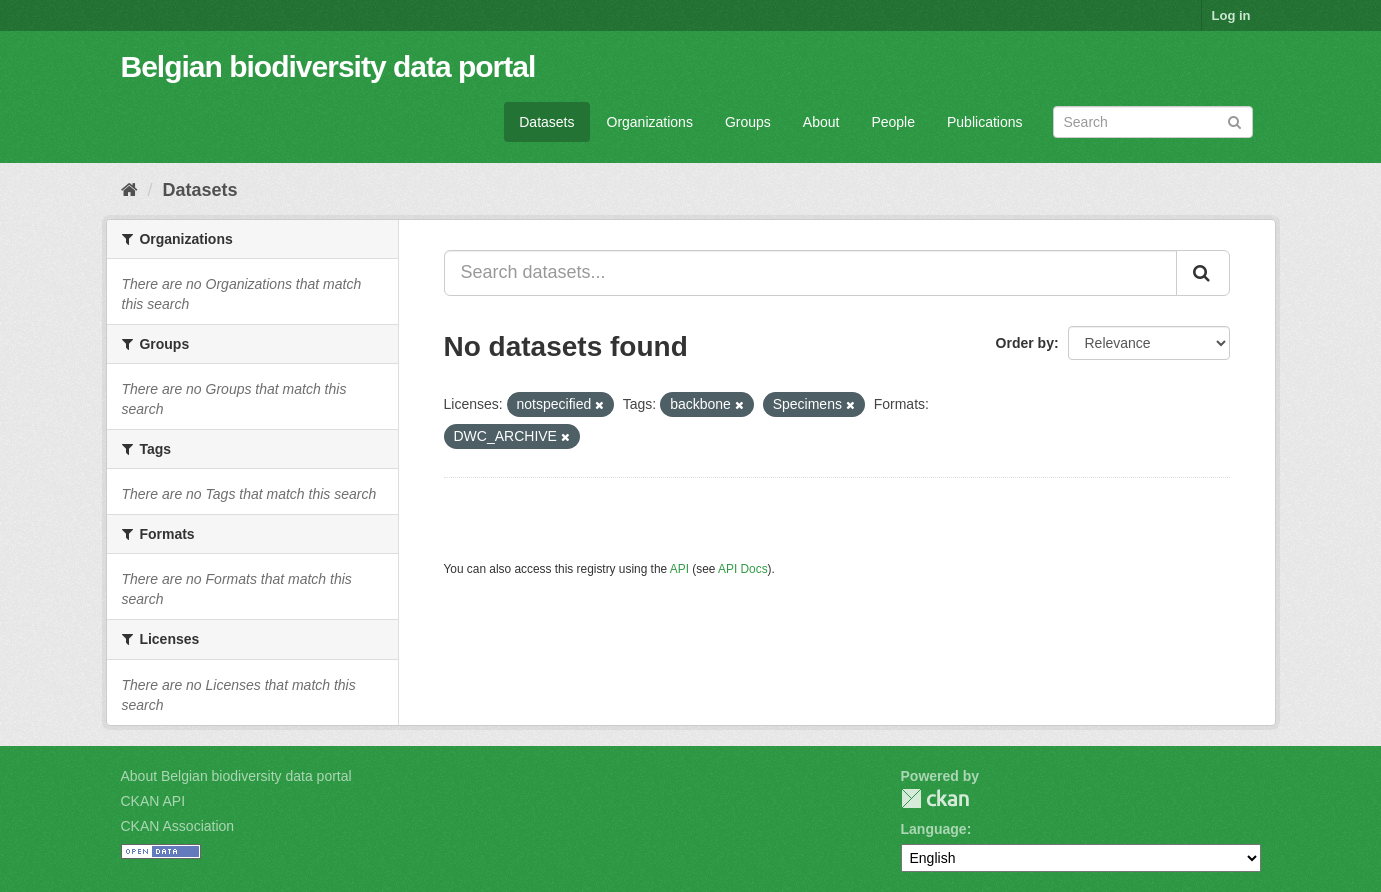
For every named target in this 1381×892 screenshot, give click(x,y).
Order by (1025, 343)
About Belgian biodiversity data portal (236, 776)
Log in (1231, 15)
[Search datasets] (1153, 122)
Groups (748, 122)
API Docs (743, 569)
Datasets (546, 122)
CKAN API (153, 801)
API (679, 569)
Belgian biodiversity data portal (328, 66)
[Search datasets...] (810, 273)
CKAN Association (178, 826)
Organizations (650, 122)
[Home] (129, 190)
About (821, 122)
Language (934, 829)
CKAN (935, 798)
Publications (985, 122)
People (893, 122)
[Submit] (1234, 120)
